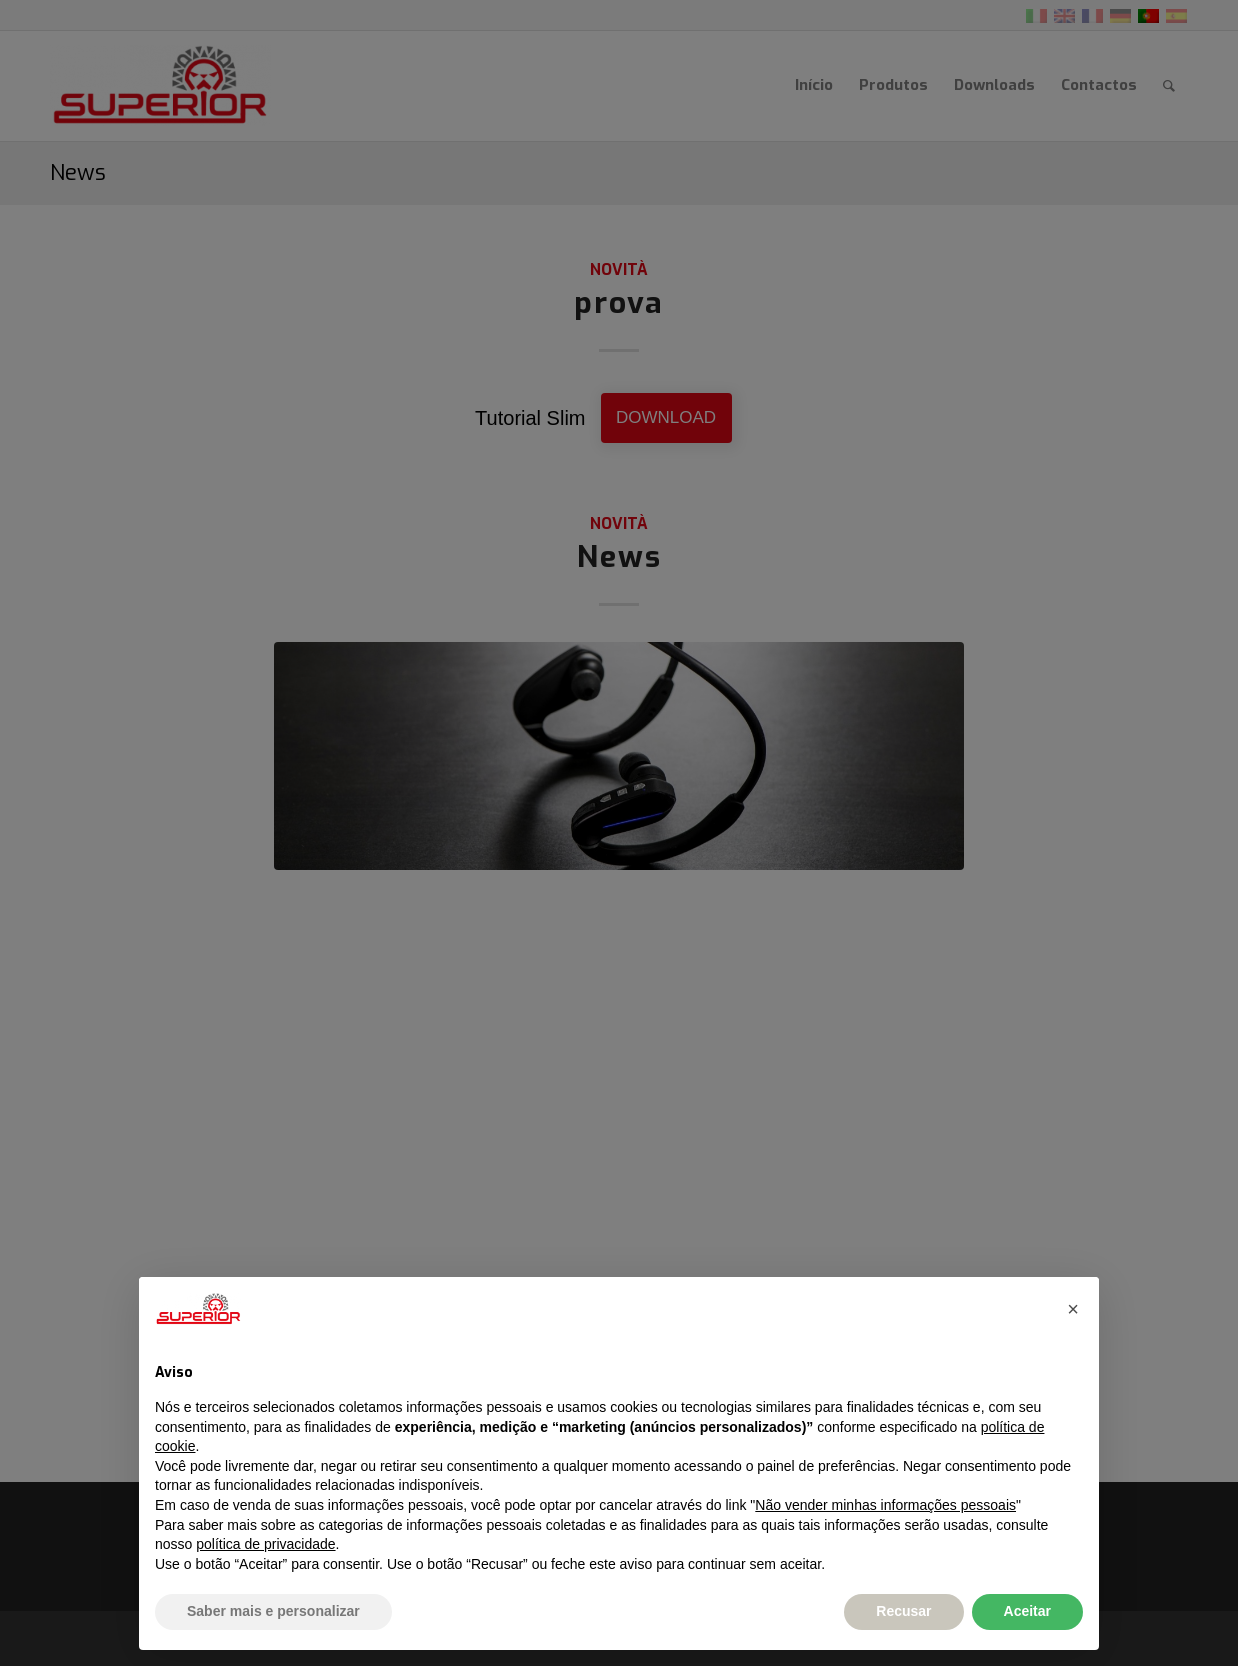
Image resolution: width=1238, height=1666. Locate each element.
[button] (1073, 1309)
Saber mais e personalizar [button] (273, 1611)
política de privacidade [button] (265, 1544)
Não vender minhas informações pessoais (885, 1505)
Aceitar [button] (1027, 1611)
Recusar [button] (903, 1611)
